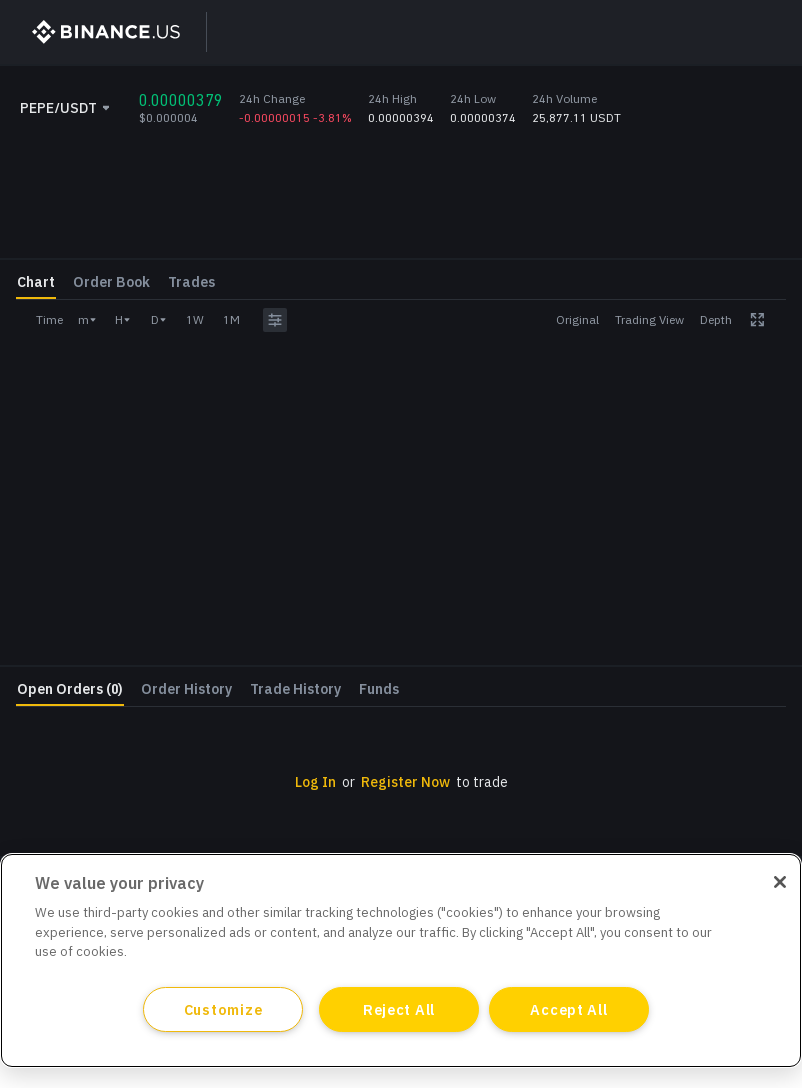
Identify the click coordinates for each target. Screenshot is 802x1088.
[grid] (401, 676)
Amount (573, 389)
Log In (685, 32)
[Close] (780, 882)
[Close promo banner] (726, 88)
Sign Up (591, 32)
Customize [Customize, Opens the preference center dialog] (223, 1009)
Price (564, 341)
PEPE (771, 400)
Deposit (603, 581)
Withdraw (727, 581)
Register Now (669, 632)
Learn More (648, 88)
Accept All (568, 1009)
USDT (769, 352)
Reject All (399, 1009)
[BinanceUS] (97, 32)
